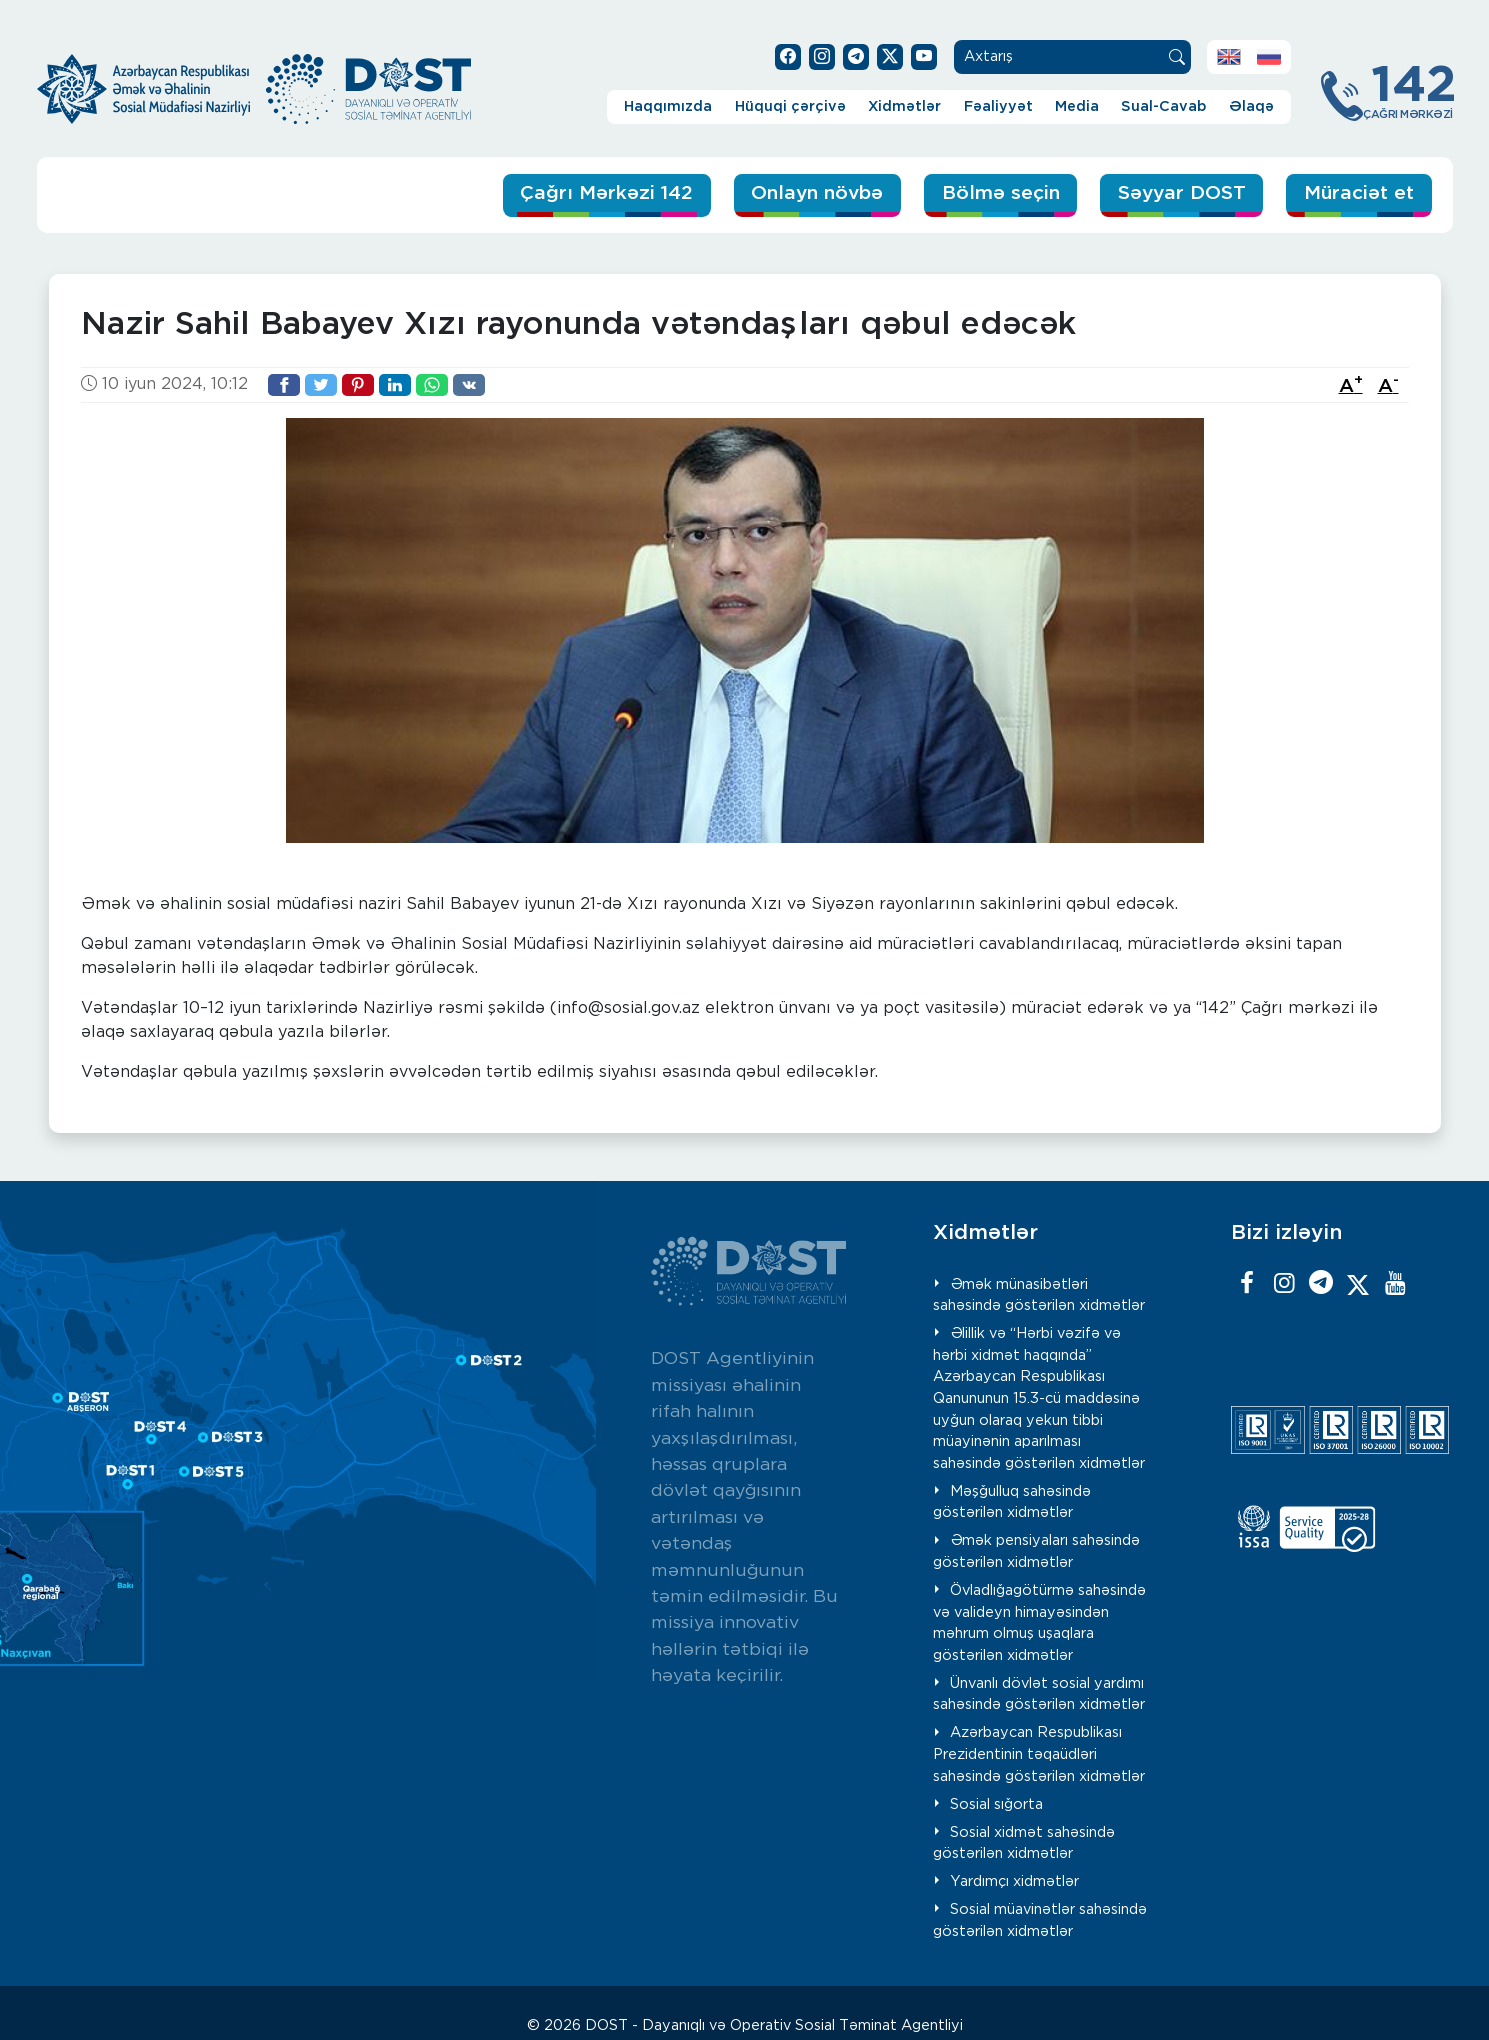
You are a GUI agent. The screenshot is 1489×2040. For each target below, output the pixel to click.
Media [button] (1077, 106)
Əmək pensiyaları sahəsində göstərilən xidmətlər (1036, 1551)
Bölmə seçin (1001, 193)
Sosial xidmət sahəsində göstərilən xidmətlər (1024, 1843)
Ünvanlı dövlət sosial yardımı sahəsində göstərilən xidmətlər (1039, 1694)
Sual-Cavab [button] (1163, 106)
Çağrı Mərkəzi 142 (606, 193)
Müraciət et (1359, 193)
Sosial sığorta (996, 1804)
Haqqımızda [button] (668, 106)
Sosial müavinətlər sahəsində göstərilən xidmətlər (1040, 1920)
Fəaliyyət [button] (998, 106)
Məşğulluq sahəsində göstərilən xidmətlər (1012, 1502)
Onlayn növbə (817, 193)
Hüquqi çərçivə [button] (790, 106)
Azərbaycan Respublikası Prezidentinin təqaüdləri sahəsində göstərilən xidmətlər (1039, 1754)
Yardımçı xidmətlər (1014, 1881)
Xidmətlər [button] (904, 106)
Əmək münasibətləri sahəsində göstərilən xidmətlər (1039, 1295)
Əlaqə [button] (1251, 106)
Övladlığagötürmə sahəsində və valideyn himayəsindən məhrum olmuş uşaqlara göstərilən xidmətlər (1039, 1623)
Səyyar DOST (1182, 193)
